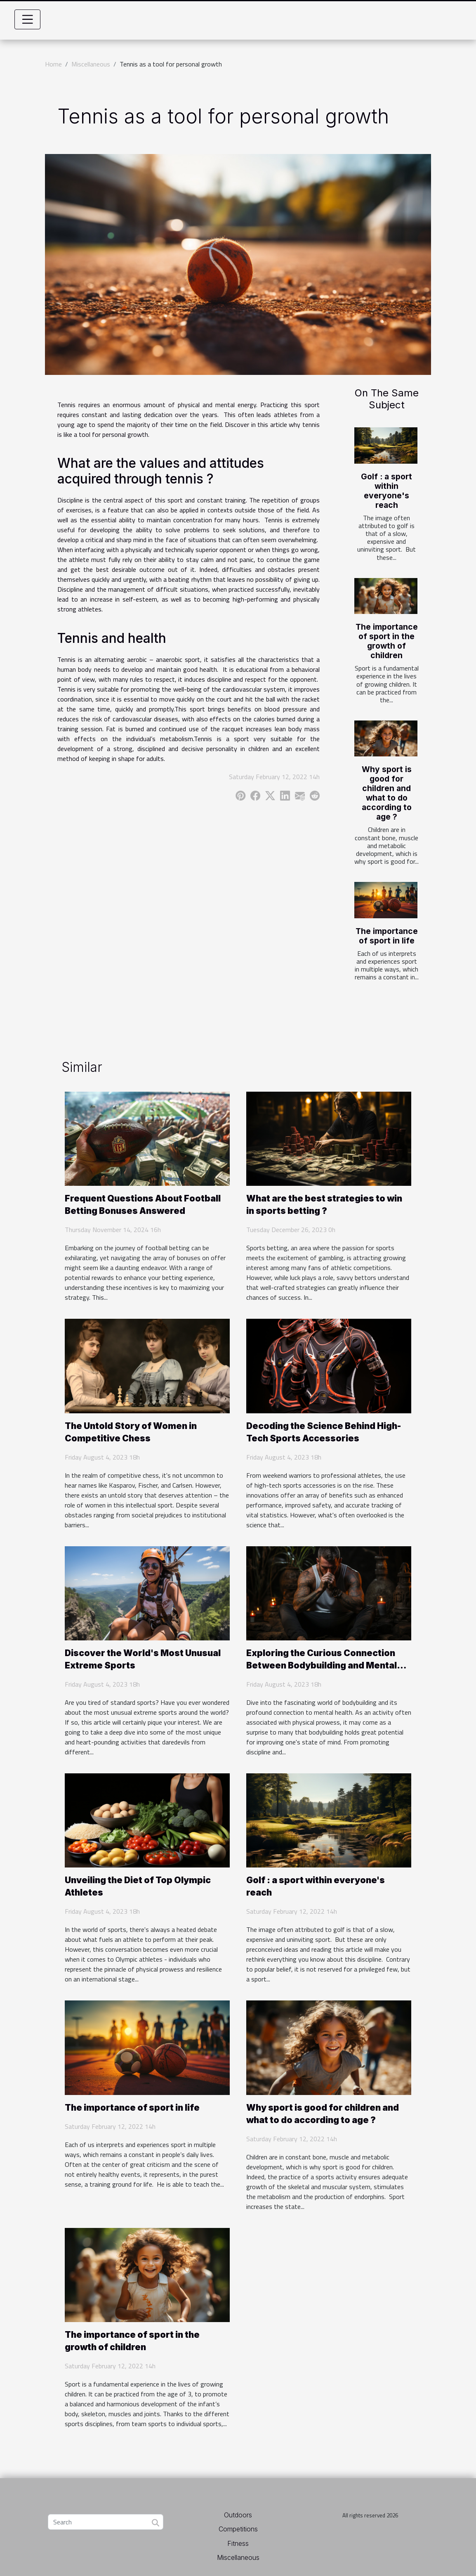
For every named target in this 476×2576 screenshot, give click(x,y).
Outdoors (238, 2515)
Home (53, 64)
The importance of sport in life (387, 936)
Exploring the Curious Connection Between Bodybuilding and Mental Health (321, 1665)
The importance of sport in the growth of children (387, 641)
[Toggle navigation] (27, 19)
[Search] (105, 2522)
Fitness (238, 2543)
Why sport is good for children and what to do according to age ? (387, 793)
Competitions (238, 2529)
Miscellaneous (90, 64)
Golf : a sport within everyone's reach (386, 491)
